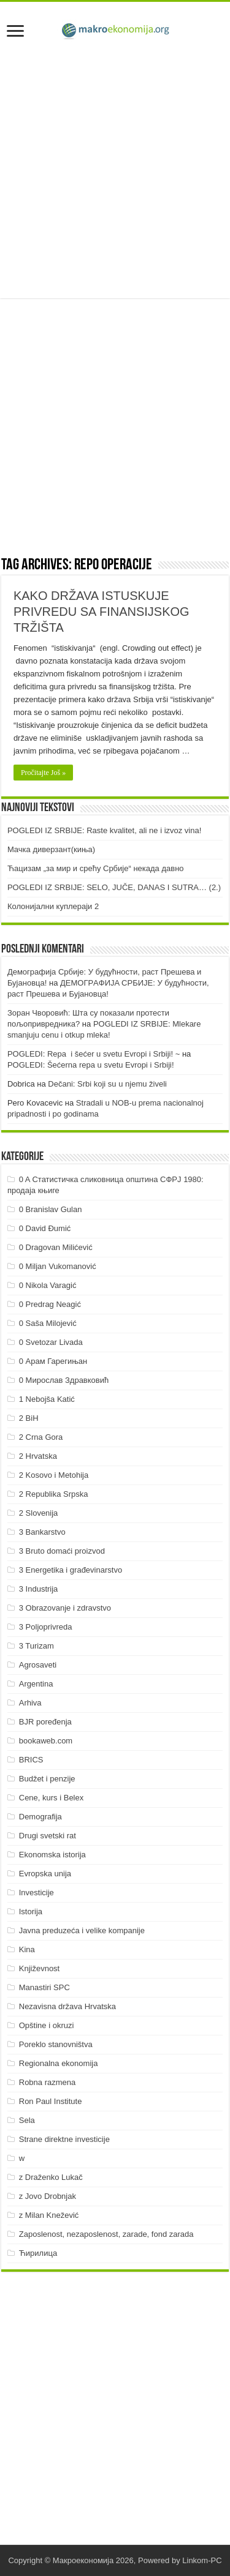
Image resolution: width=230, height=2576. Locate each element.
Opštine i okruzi (46, 2025)
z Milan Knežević (49, 2215)
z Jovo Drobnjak (47, 2196)
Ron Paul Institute (50, 2101)
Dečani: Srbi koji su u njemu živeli (107, 1083)
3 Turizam (36, 1645)
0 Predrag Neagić (50, 1304)
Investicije (36, 1892)
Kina (27, 1949)
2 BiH (29, 1418)
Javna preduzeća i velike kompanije (82, 1930)
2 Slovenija (38, 1513)
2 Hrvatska (38, 1456)
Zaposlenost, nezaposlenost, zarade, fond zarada (106, 2234)
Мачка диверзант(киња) (51, 849)
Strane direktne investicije (64, 2139)
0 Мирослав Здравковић (64, 1380)
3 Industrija (38, 1588)
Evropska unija (45, 1873)
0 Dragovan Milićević (56, 1247)
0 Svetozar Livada (51, 1342)
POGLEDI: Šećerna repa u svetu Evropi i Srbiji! (90, 1064)
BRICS (31, 1759)
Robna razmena (47, 2082)
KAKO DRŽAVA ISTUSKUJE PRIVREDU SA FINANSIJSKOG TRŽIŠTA (101, 611)
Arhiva (30, 1702)
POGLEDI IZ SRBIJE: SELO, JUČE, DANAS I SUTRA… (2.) (114, 887)
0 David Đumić (45, 1228)
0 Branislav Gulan (50, 1209)
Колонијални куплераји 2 (53, 906)
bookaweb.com (45, 1740)
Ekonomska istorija (52, 1854)
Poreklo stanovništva (56, 2044)
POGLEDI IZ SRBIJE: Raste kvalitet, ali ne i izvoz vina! (104, 830)
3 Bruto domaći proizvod (62, 1551)
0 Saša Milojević (48, 1323)
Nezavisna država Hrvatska (67, 2006)
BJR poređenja (45, 1721)
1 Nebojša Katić (47, 1399)
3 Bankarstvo (42, 1532)
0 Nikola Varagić (48, 1285)
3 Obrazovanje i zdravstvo (65, 1607)
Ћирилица (38, 2253)
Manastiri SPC (44, 1987)
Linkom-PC (201, 2560)
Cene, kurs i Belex (51, 1797)
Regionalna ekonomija (58, 2063)
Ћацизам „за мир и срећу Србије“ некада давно (95, 868)
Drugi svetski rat (47, 1835)
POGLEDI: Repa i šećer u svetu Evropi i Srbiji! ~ (93, 1053)
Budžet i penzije (47, 1778)
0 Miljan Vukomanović (57, 1266)
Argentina (36, 1683)
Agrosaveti (37, 1664)
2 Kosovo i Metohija (53, 1475)
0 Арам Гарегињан (53, 1361)
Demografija (40, 1816)
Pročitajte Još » (43, 772)
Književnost (39, 1968)
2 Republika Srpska (53, 1494)
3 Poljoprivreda (45, 1626)
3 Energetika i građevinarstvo (70, 1569)
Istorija (30, 1911)
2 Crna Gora (41, 1437)
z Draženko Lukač (51, 2177)
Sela (27, 2120)
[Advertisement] (115, 171)
